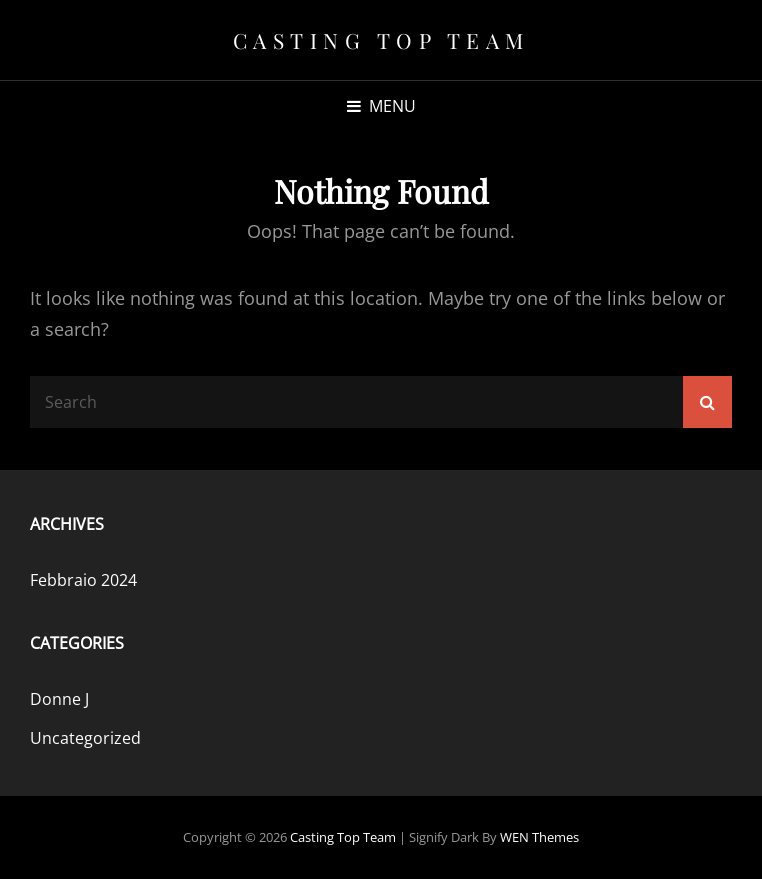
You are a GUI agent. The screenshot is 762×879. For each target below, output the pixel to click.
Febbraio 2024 (83, 580)
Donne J (59, 699)
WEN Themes (539, 837)
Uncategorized (85, 738)
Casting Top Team (381, 40)
